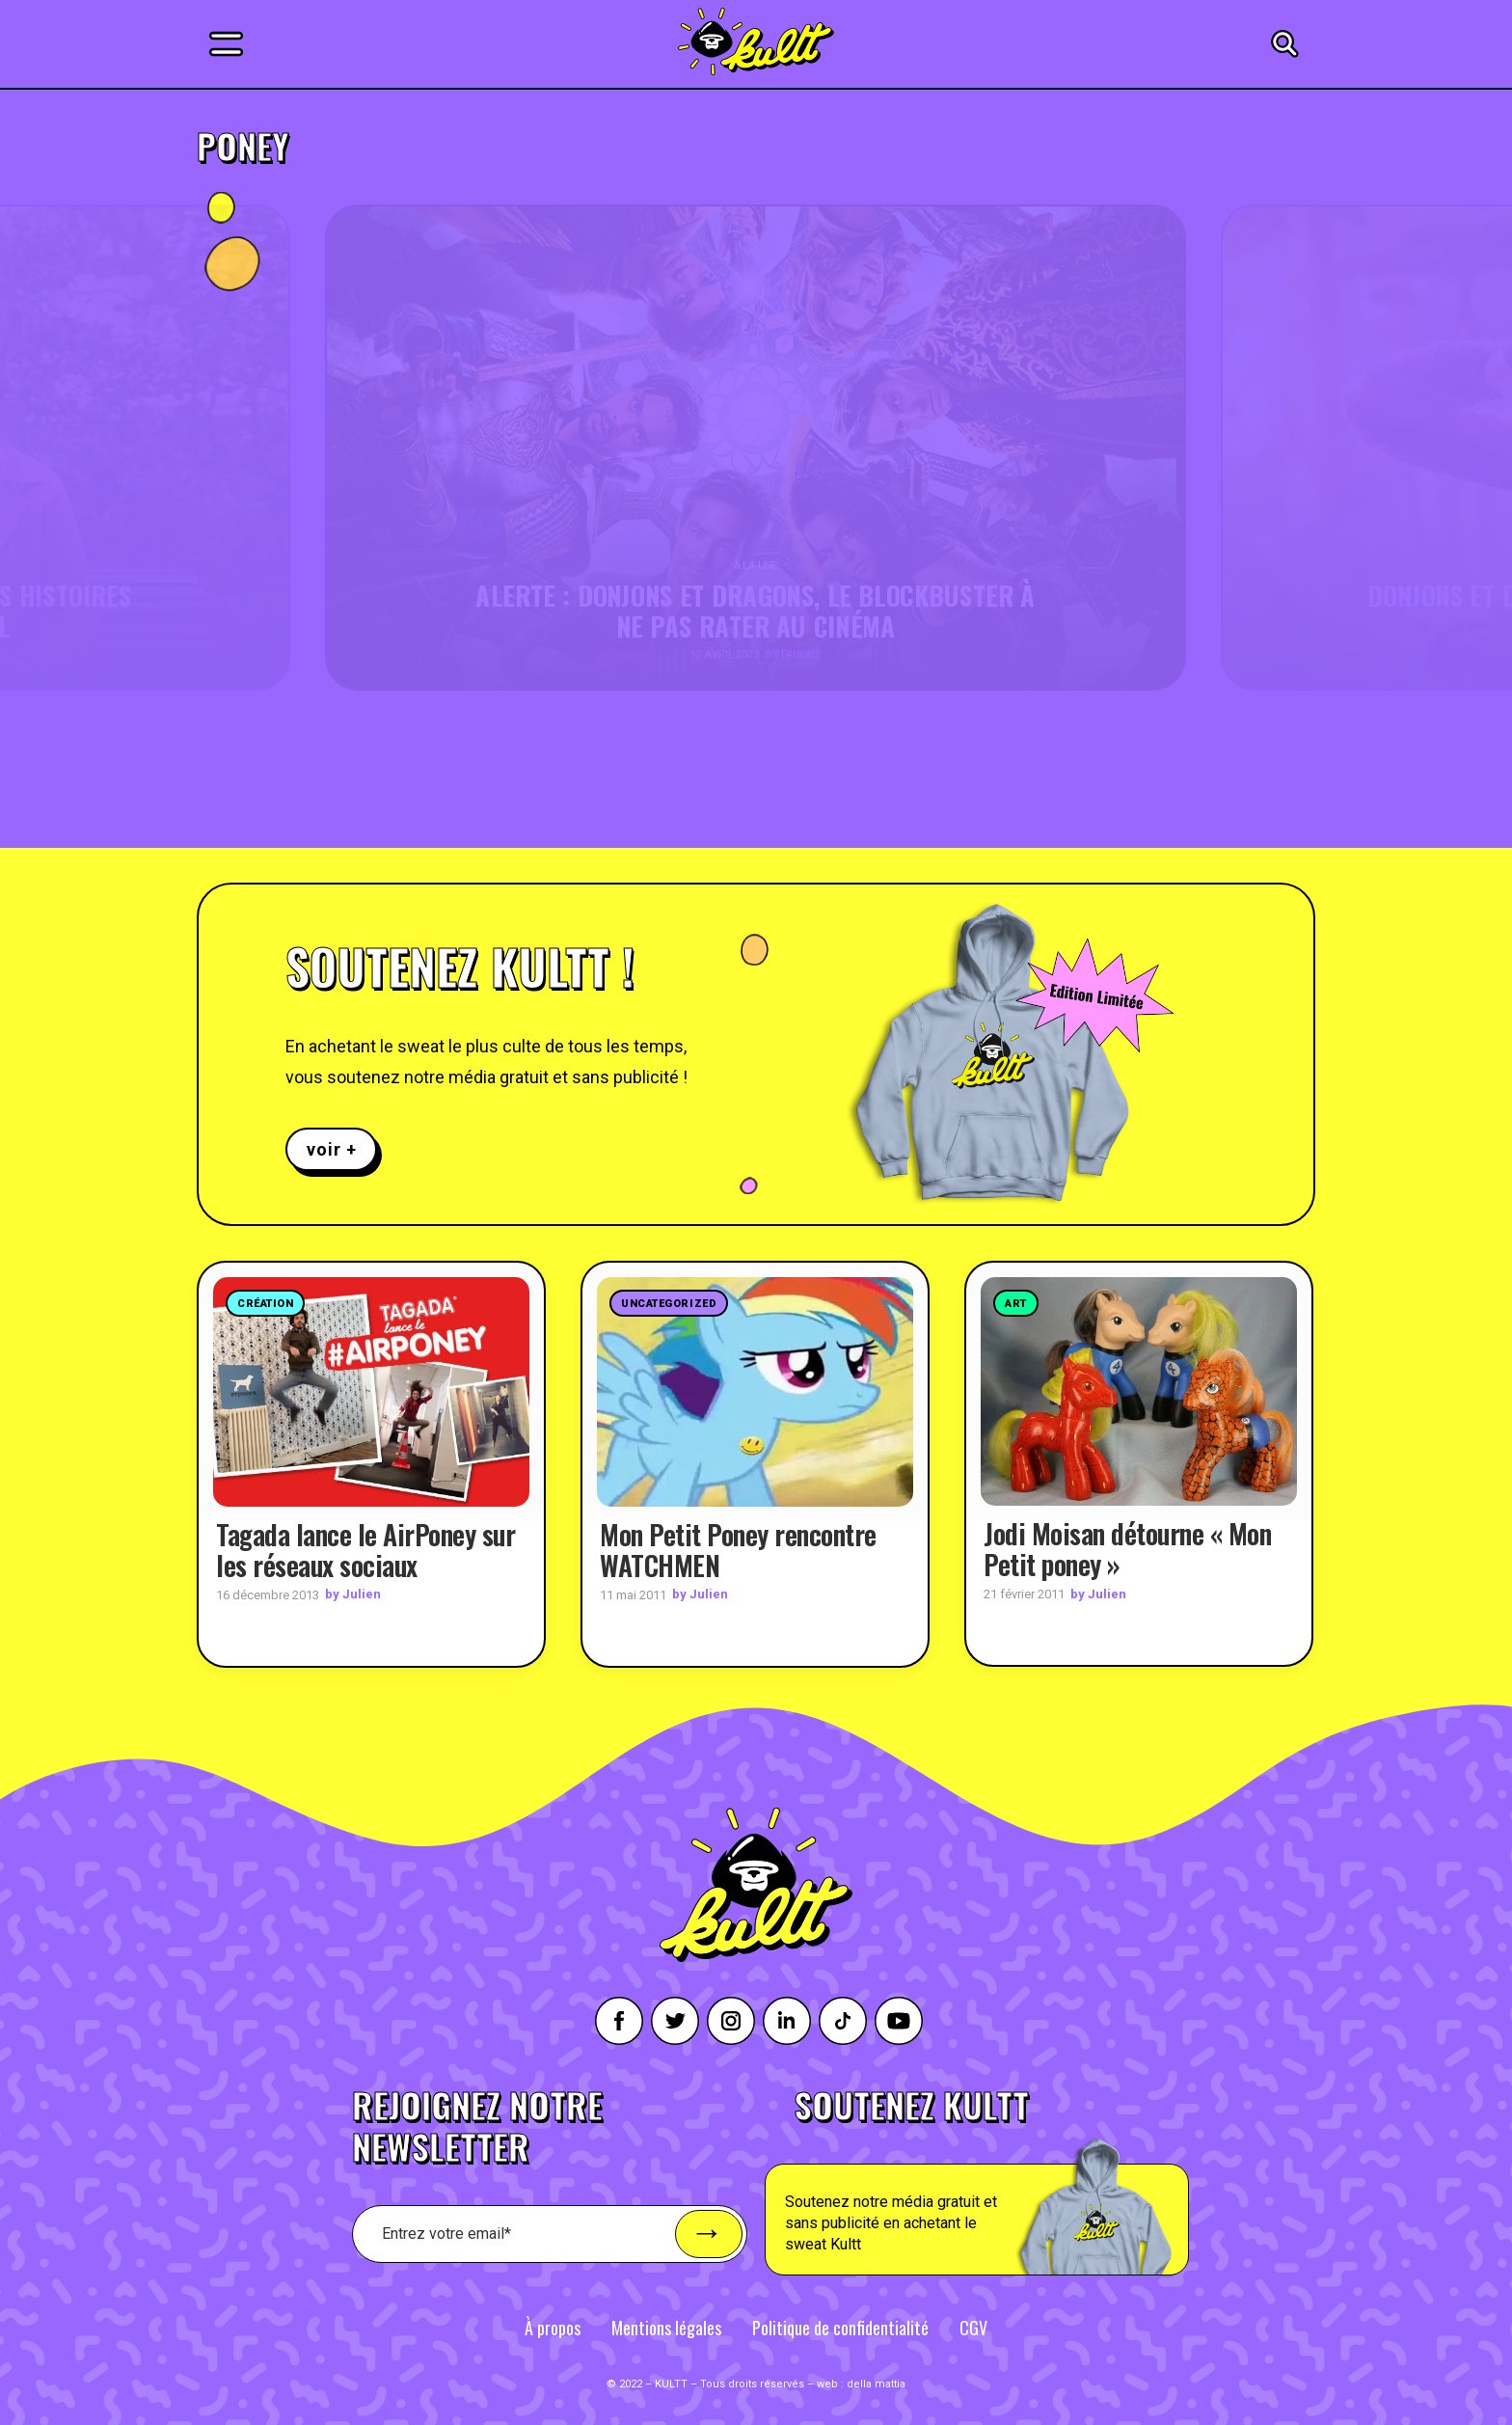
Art (1016, 1303)
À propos (552, 2326)
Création (265, 1303)
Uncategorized (668, 1303)
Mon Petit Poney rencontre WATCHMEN (738, 1548)
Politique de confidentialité (840, 2326)
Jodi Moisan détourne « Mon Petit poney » (1127, 1548)
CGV (973, 2326)
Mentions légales (666, 2326)
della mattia (876, 2383)
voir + (331, 1149)
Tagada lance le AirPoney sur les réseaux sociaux (365, 1548)
